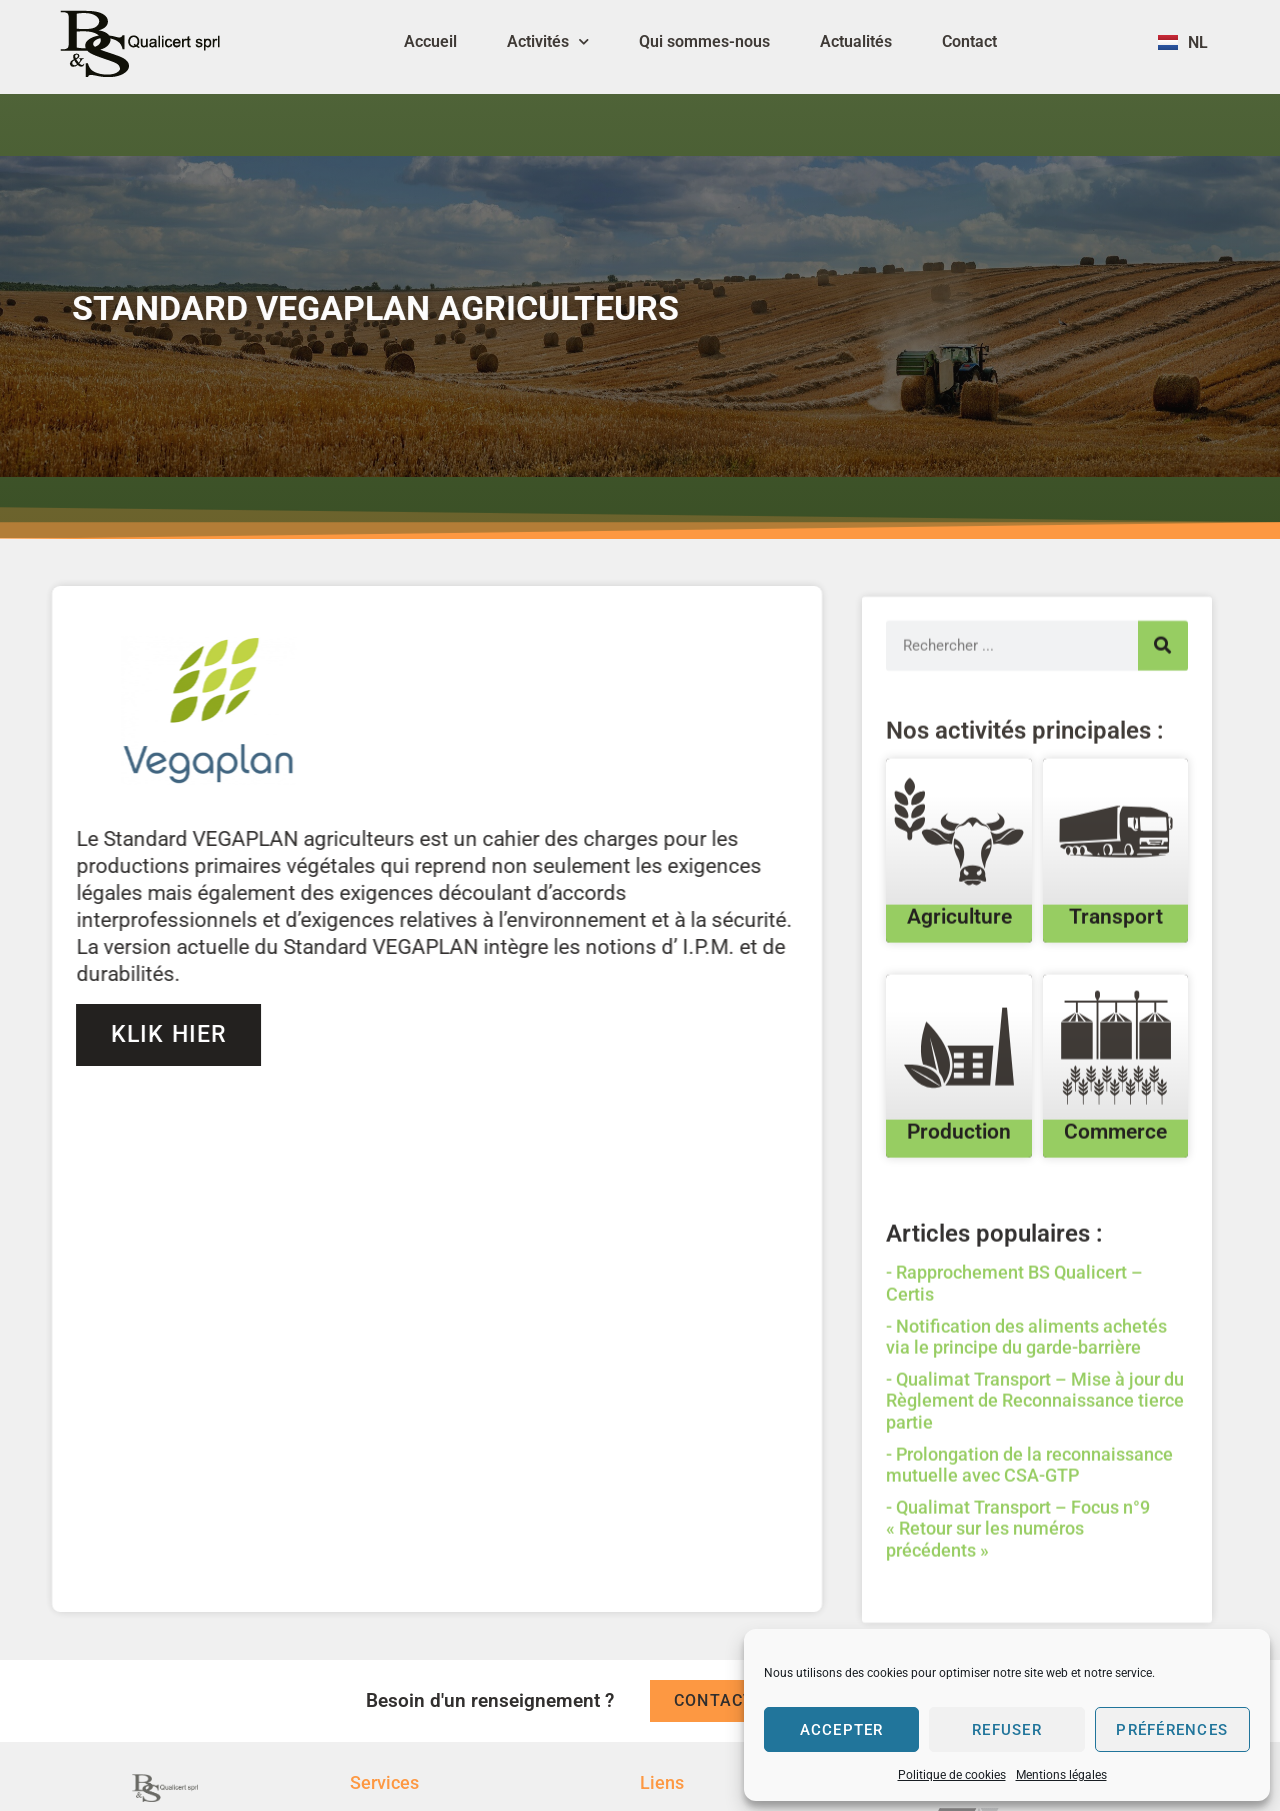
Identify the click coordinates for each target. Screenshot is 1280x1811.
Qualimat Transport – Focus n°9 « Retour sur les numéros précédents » (1018, 1610)
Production (959, 1213)
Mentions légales (1061, 1775)
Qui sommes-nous (704, 41)
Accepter (841, 1730)
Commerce (1115, 1213)
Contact (969, 41)
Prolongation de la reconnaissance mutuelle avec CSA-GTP (1029, 1546)
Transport (1116, 998)
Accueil (430, 41)
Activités (548, 41)
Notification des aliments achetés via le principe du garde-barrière (1026, 1418)
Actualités (856, 41)
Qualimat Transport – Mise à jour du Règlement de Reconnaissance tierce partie (1035, 1482)
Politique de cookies (952, 1775)
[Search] (1163, 727)
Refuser (1007, 1730)
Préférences (1172, 1730)
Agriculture (959, 998)
